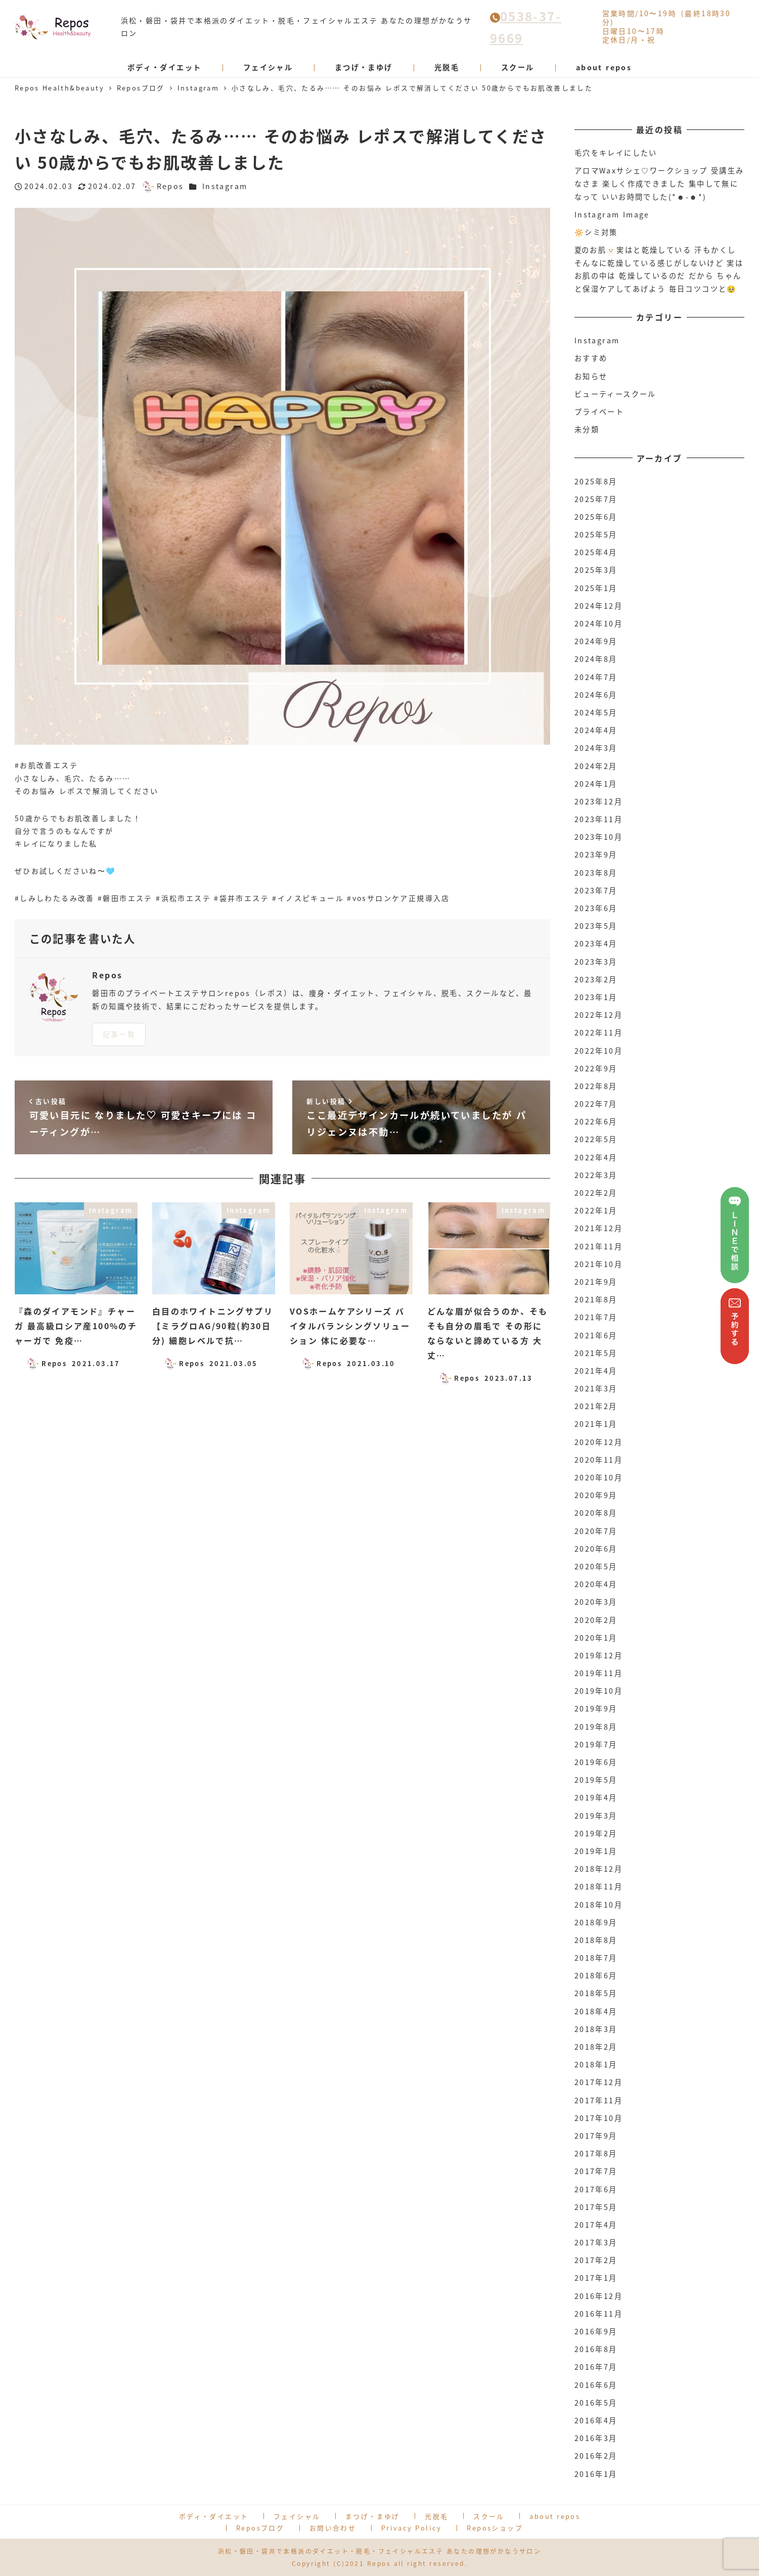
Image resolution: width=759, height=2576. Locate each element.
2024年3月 (595, 748)
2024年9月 (595, 641)
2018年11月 (598, 1886)
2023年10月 (598, 837)
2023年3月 (595, 962)
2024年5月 (595, 712)
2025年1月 (595, 588)
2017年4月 (595, 2225)
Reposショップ (495, 2528)
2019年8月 (595, 1727)
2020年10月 (598, 1477)
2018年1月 (595, 2064)
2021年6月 (595, 1335)
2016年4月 (595, 2420)
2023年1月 (595, 997)
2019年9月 (595, 1708)
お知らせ (591, 376)
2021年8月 (595, 1299)
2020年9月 (595, 1495)
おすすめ (591, 358)
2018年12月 (598, 1869)
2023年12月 (598, 801)
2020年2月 (595, 1620)
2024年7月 (595, 677)
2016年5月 (595, 2403)
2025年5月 (595, 534)
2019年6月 (595, 1762)
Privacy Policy (411, 2528)
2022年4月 (595, 1157)
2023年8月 (595, 873)
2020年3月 (595, 1602)
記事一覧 (119, 1034)
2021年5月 (595, 1353)
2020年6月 (595, 1549)
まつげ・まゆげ (372, 2516)
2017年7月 (595, 2171)
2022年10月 (598, 1051)
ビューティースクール (615, 394)
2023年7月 (595, 890)
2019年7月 (595, 1744)
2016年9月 (595, 2331)
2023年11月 (598, 819)
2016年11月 (598, 2314)
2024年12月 (598, 606)
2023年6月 (595, 908)
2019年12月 (598, 1655)
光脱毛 (436, 2516)
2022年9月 (595, 1068)
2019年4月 (595, 1797)
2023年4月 (595, 943)
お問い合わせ (332, 2528)
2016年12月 (598, 2296)
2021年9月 (595, 1282)
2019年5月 (595, 1780)
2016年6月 (595, 2385)
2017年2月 (595, 2260)
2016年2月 (595, 2456)
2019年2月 (595, 1833)
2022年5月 (595, 1139)
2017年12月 (598, 2082)
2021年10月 (598, 1264)
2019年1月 (595, 1851)
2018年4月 (595, 2011)
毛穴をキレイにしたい (615, 153)
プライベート (599, 411)
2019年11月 (598, 1673)
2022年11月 (598, 1032)
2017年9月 (595, 2136)
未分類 (586, 429)
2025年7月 (595, 499)
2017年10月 (598, 2118)
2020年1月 (595, 1638)
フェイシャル (297, 2516)
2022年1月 (595, 1210)
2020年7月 (595, 1531)
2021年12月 (598, 1228)
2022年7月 (595, 1104)
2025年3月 (595, 570)
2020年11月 (598, 1460)
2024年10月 (598, 623)
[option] (282, 476)
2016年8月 (595, 2349)
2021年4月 (595, 1371)
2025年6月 (595, 517)
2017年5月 (595, 2207)
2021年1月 (595, 1424)
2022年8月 (595, 1086)
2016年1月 (595, 2474)
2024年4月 (595, 730)
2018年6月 (595, 1975)
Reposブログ (260, 2528)
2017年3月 (595, 2242)
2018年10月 (598, 1905)
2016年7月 (595, 2367)
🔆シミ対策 (596, 232)
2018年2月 (595, 2047)
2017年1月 (595, 2278)
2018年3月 (595, 2029)
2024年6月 (595, 695)
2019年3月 (595, 1816)
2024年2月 (595, 766)
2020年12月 (598, 1442)
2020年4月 (595, 1584)
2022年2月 (595, 1193)
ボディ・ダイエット (214, 2516)
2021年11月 (598, 1246)
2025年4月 (595, 552)
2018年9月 (595, 1922)
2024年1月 (595, 784)
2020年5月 (595, 1566)
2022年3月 (595, 1175)
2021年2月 (595, 1406)
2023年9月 (595, 854)
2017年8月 (595, 2153)
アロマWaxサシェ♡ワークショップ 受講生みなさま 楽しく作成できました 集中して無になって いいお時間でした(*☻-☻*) (659, 183)
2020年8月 (595, 1513)
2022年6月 (595, 1121)
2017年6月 (595, 2189)
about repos (554, 2516)
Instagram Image (612, 214)
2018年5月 (595, 1993)
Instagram (225, 186)
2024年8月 (595, 659)
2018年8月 (595, 1940)
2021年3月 (595, 1388)
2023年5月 (595, 926)
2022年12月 (598, 1015)
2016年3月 (595, 2438)
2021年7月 (595, 1317)
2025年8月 (595, 481)
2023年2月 (595, 979)
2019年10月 (598, 1691)
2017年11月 (598, 2100)
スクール (489, 2516)
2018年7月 (595, 1958)
